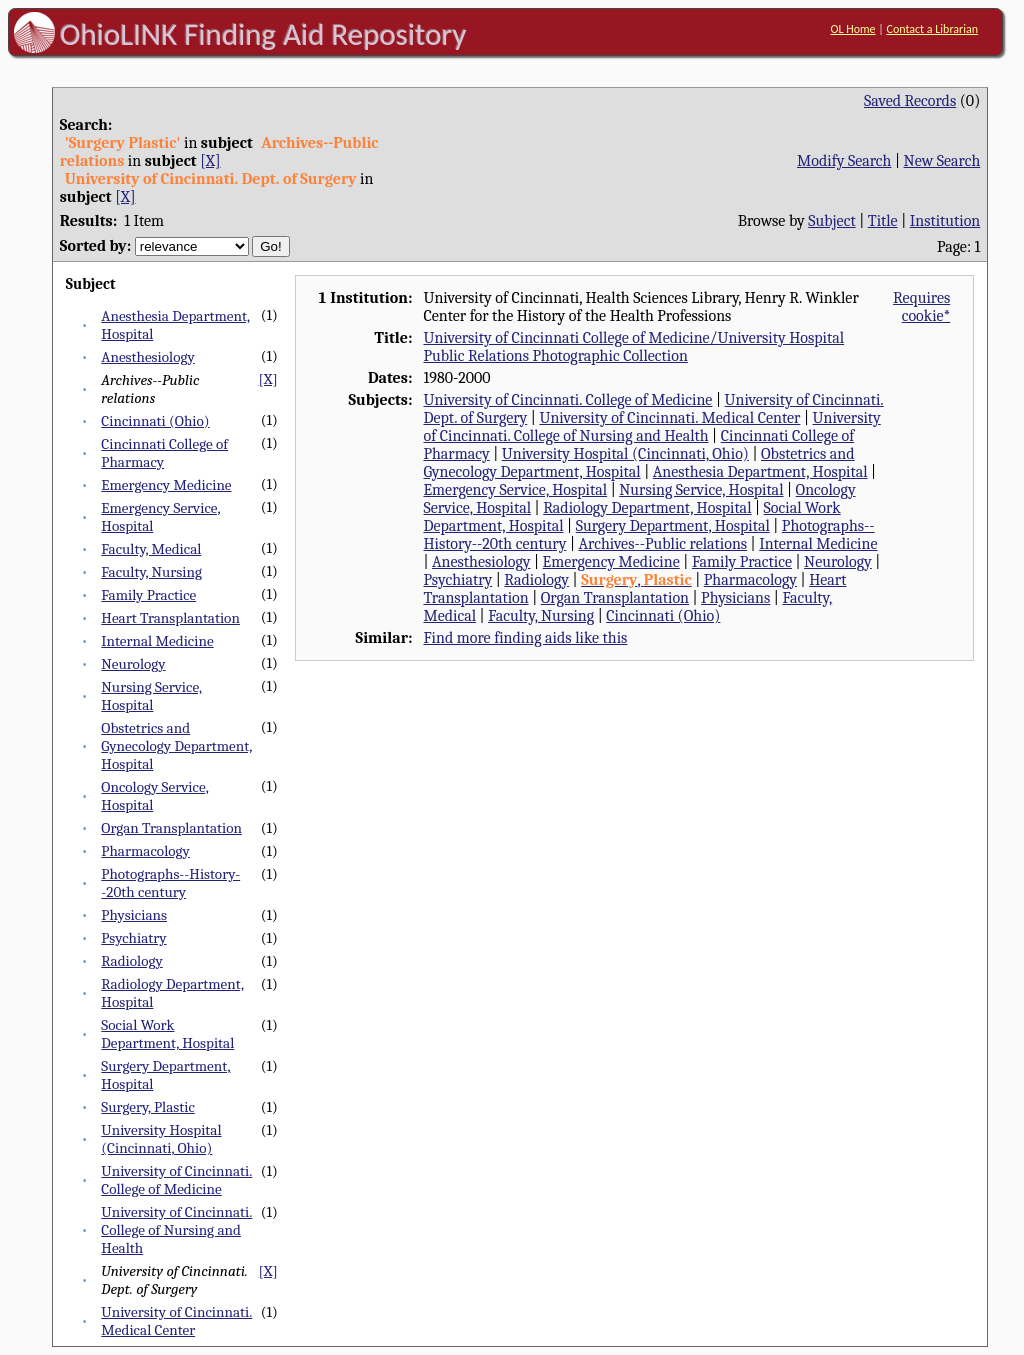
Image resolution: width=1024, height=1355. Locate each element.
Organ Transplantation (171, 828)
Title (883, 221)
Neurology (133, 664)
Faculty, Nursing (151, 572)
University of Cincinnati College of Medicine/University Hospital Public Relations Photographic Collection (633, 347)
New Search (942, 161)
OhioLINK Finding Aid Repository (263, 34)
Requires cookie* (921, 307)
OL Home (852, 29)
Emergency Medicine (166, 485)
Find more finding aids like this (525, 638)
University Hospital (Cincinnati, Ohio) (161, 1139)
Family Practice (148, 595)
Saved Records (910, 101)
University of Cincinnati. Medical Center (176, 1321)
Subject (831, 221)
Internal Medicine (157, 641)
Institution (945, 221)
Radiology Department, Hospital (647, 508)
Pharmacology (145, 851)
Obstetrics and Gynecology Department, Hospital (176, 746)
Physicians (134, 915)
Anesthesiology (147, 357)
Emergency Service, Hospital (515, 490)
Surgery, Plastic (148, 1107)
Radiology (131, 961)
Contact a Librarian (932, 29)
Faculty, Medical (151, 549)
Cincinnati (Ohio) (155, 421)
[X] (210, 161)
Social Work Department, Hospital (167, 1034)
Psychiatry (133, 938)
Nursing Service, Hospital (151, 696)
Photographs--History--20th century (170, 883)
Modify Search (844, 161)
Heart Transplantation (170, 618)
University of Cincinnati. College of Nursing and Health (176, 1230)
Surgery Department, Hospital (673, 526)
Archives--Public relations (663, 544)
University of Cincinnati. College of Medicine (176, 1180)
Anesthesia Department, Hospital (760, 472)
